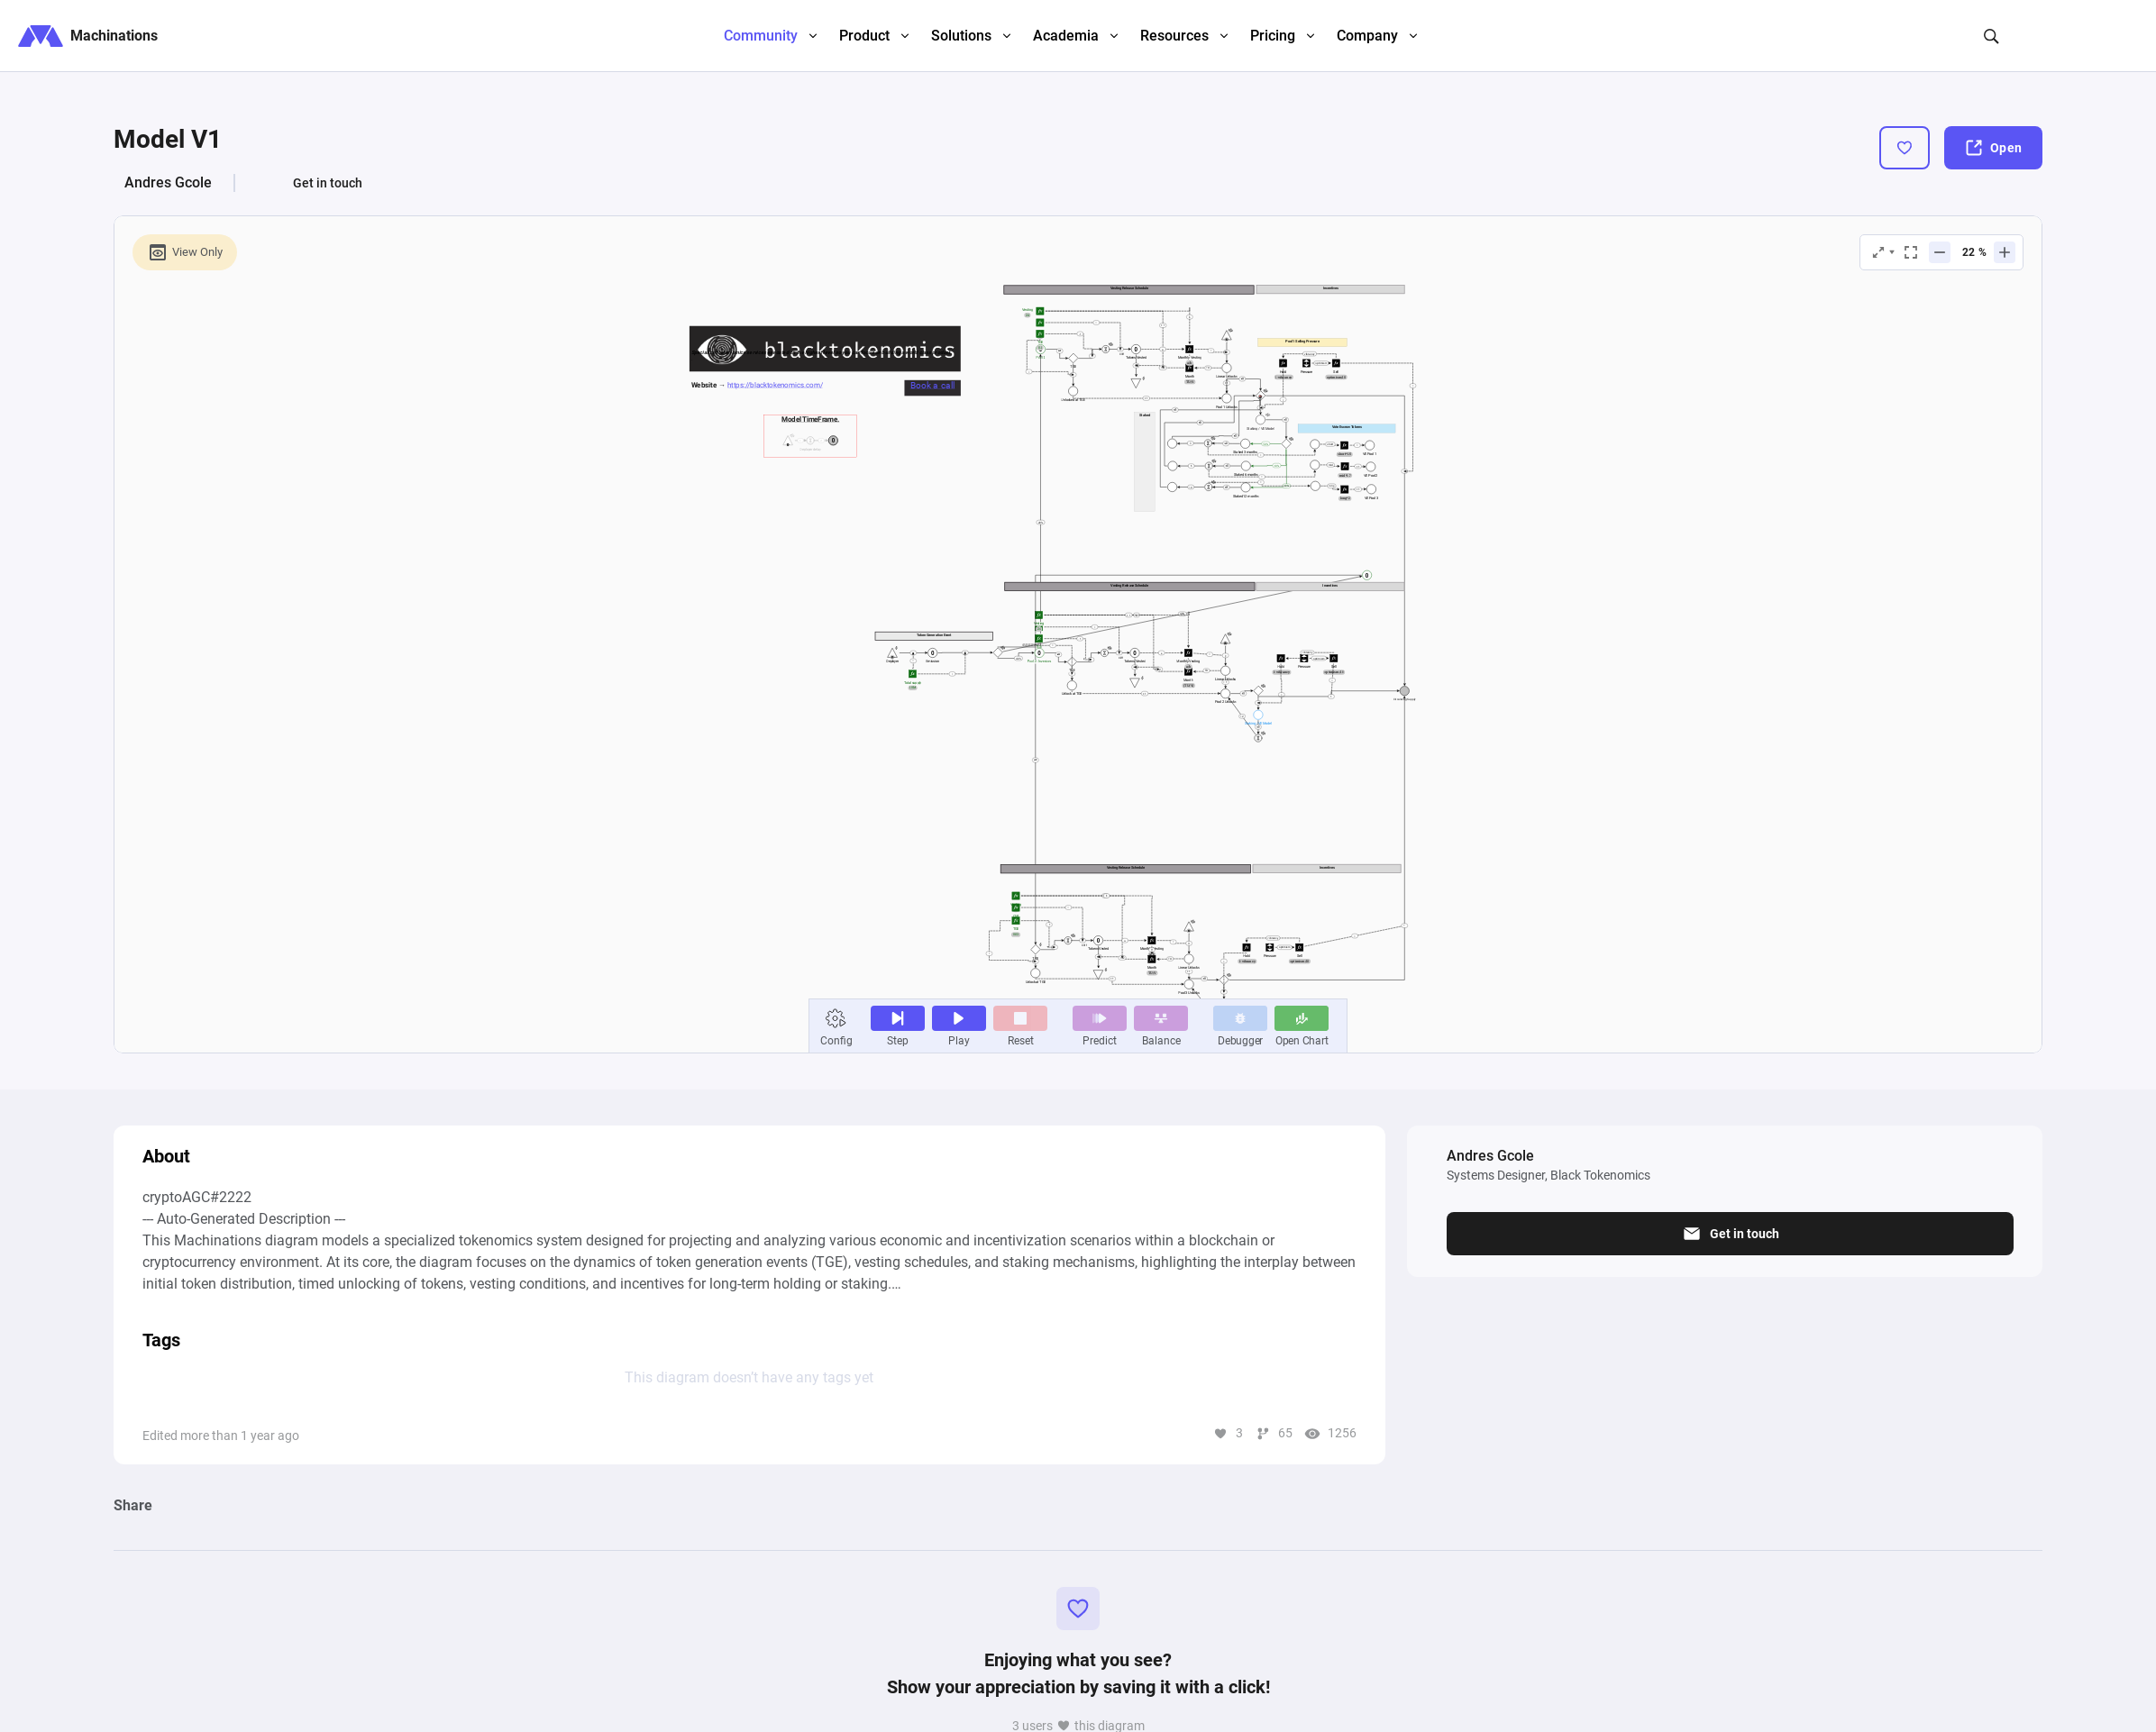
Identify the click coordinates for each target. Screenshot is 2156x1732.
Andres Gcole (168, 182)
